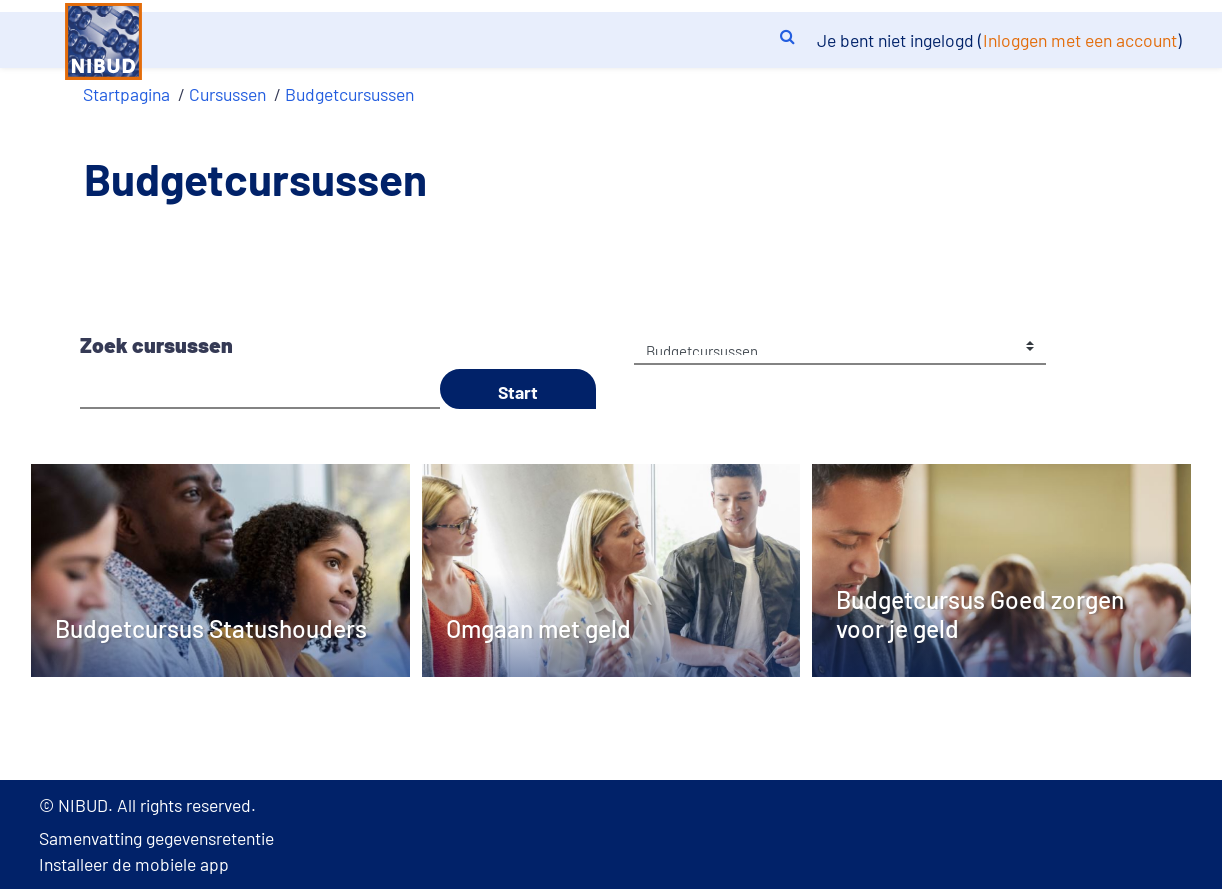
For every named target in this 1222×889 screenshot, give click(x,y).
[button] (787, 34)
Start (518, 392)
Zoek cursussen (156, 344)
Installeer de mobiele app (134, 864)
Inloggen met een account (1080, 40)
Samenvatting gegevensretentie (156, 838)
